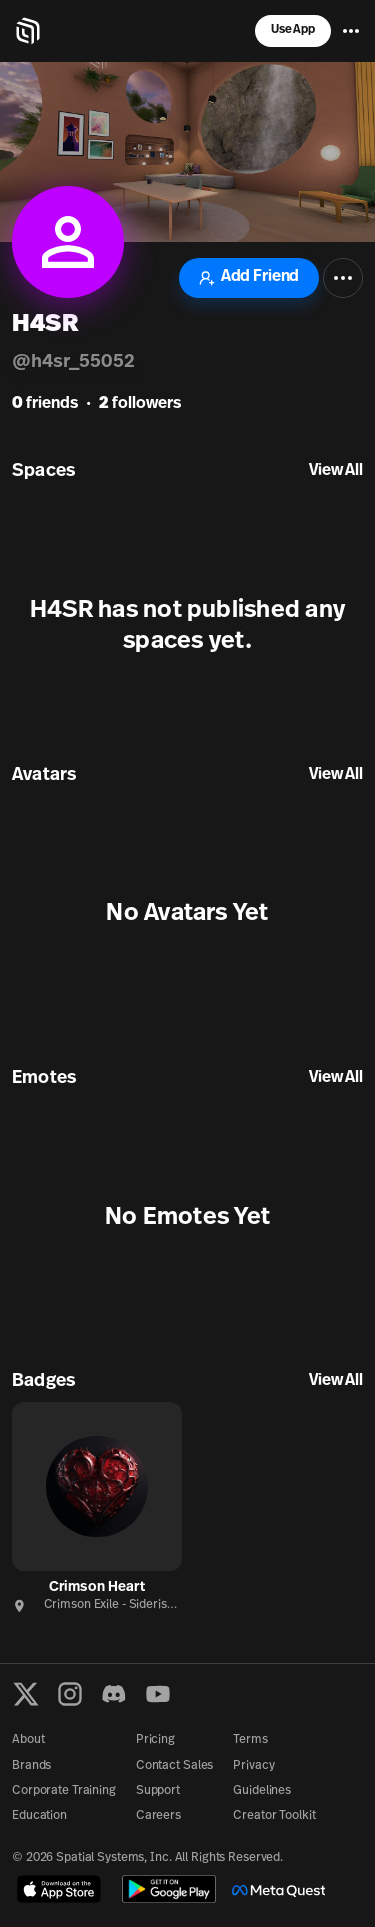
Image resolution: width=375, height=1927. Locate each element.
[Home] (28, 31)
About (28, 1740)
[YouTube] (158, 1694)
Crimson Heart (97, 1587)
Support (158, 1791)
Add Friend (249, 277)
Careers (158, 1816)
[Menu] (351, 31)
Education (39, 1816)
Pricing (155, 1740)
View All (336, 471)
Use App (293, 30)
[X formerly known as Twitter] (26, 1694)
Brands (31, 1766)
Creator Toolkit (274, 1816)
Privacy (253, 1766)
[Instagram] (70, 1694)
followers (140, 404)
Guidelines (262, 1791)
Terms (250, 1740)
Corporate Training (64, 1791)
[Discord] (114, 1694)
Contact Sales (174, 1766)
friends (45, 404)
